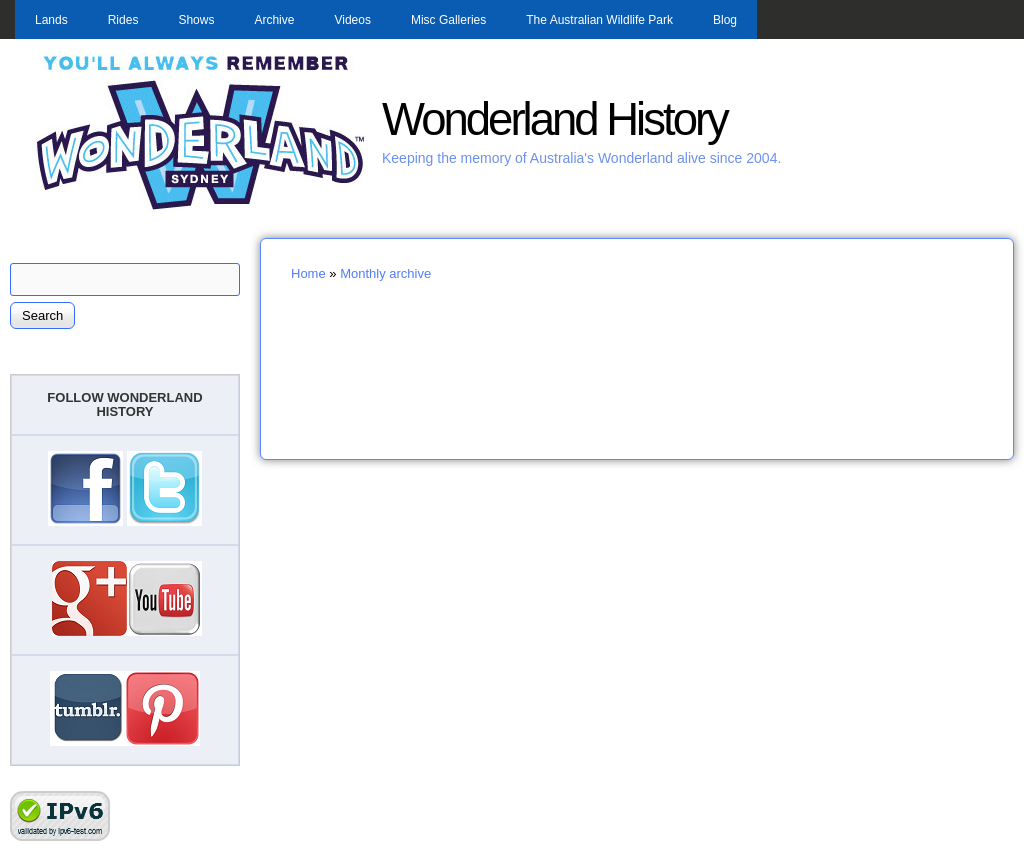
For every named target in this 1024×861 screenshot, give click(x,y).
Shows (196, 20)
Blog (725, 20)
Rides (123, 20)
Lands (51, 20)
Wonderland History (554, 119)
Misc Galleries (448, 20)
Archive (274, 20)
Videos (352, 20)
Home (308, 273)
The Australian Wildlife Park (599, 20)
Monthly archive (385, 273)
